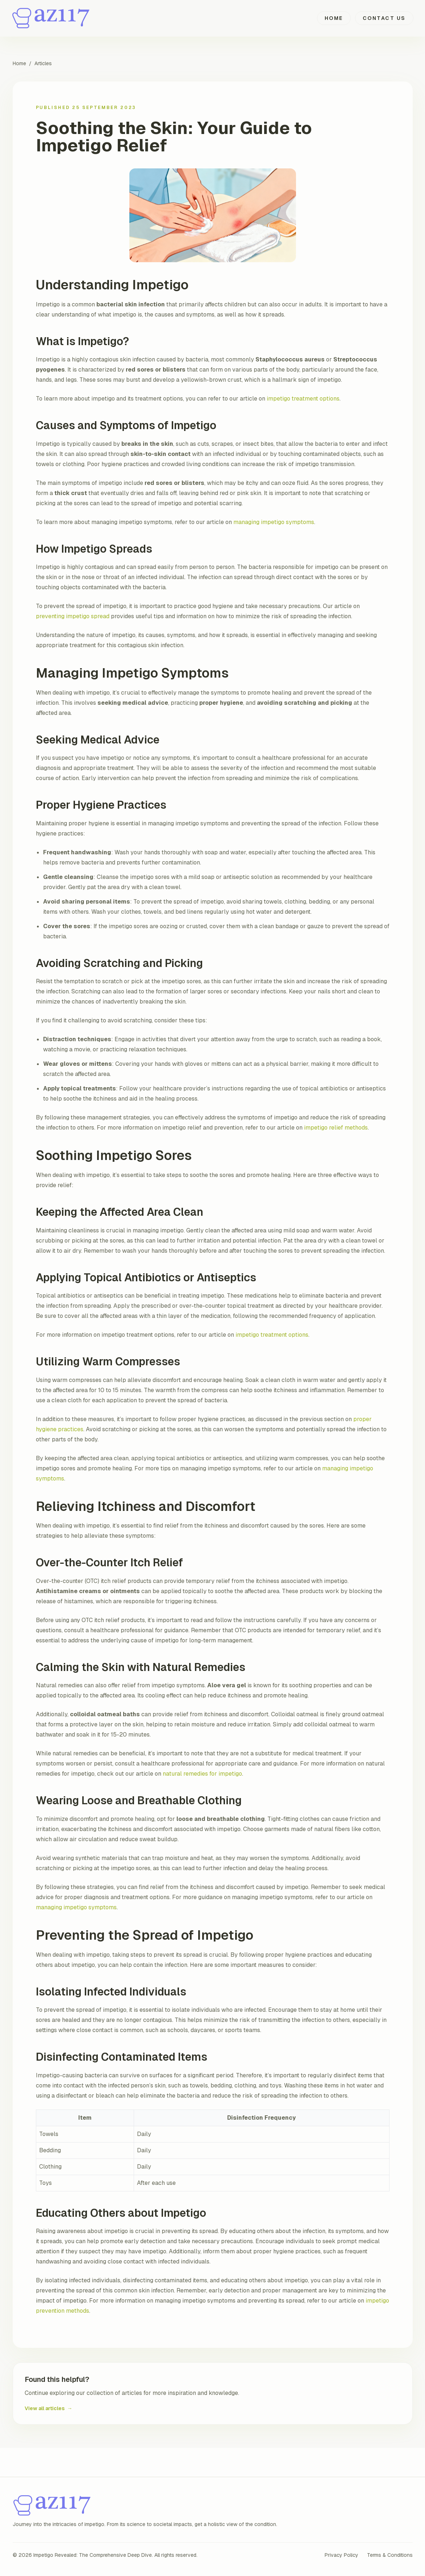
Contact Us (384, 18)
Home (334, 18)
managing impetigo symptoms (273, 522)
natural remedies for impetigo (202, 1773)
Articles (43, 63)
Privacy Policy (341, 2555)
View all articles (48, 2408)
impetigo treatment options (303, 398)
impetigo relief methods (336, 1127)
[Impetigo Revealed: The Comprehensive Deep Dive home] (52, 18)
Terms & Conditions (390, 2555)
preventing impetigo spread (72, 616)
